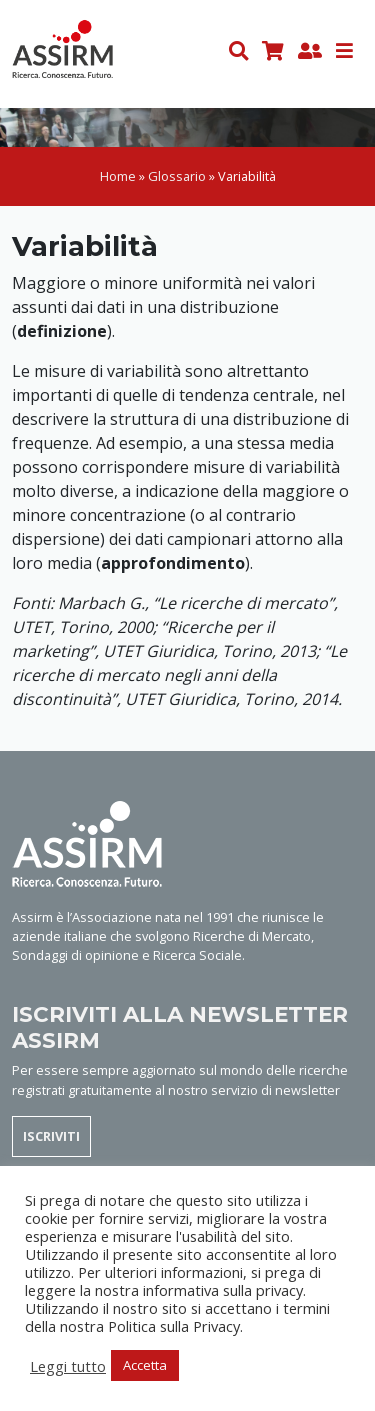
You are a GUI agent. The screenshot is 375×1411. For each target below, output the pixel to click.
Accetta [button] (145, 1365)
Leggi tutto (68, 1366)
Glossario (177, 176)
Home (118, 176)
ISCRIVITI (51, 1136)
